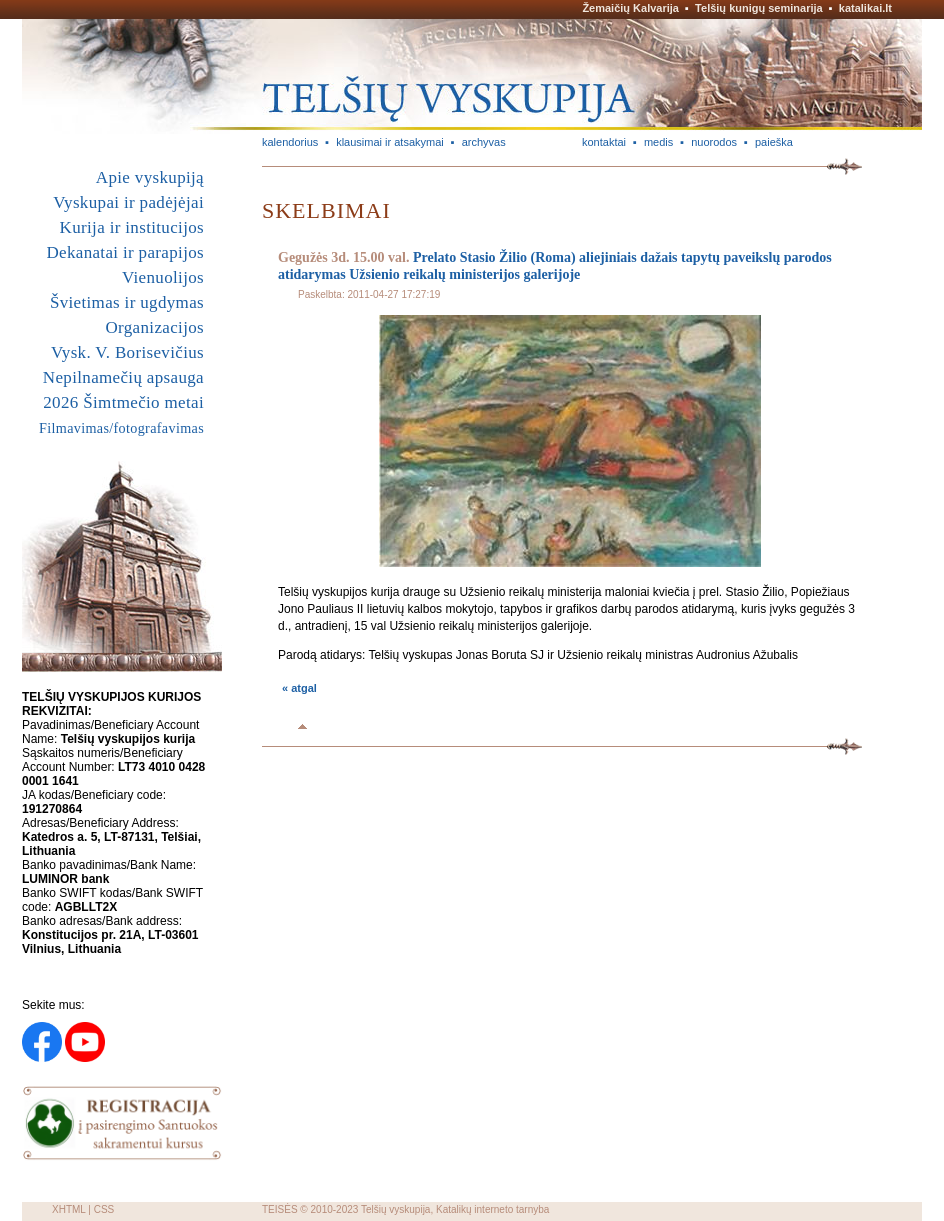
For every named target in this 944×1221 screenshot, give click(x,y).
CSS (104, 1209)
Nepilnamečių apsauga (123, 377)
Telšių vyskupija (395, 1209)
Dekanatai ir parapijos (125, 252)
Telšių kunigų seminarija (759, 8)
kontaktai (604, 142)
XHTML (69, 1209)
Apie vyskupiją (150, 177)
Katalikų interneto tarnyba (492, 1209)
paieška (774, 142)
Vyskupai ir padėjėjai (128, 202)
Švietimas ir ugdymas (127, 302)
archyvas (484, 142)
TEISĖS (280, 1209)
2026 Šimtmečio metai (123, 402)
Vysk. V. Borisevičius (127, 352)
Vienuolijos (163, 277)
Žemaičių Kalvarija (630, 8)
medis (658, 142)
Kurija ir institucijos (132, 227)
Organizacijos (154, 327)
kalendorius (290, 142)
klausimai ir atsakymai (390, 142)
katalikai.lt (865, 8)
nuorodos (714, 142)
